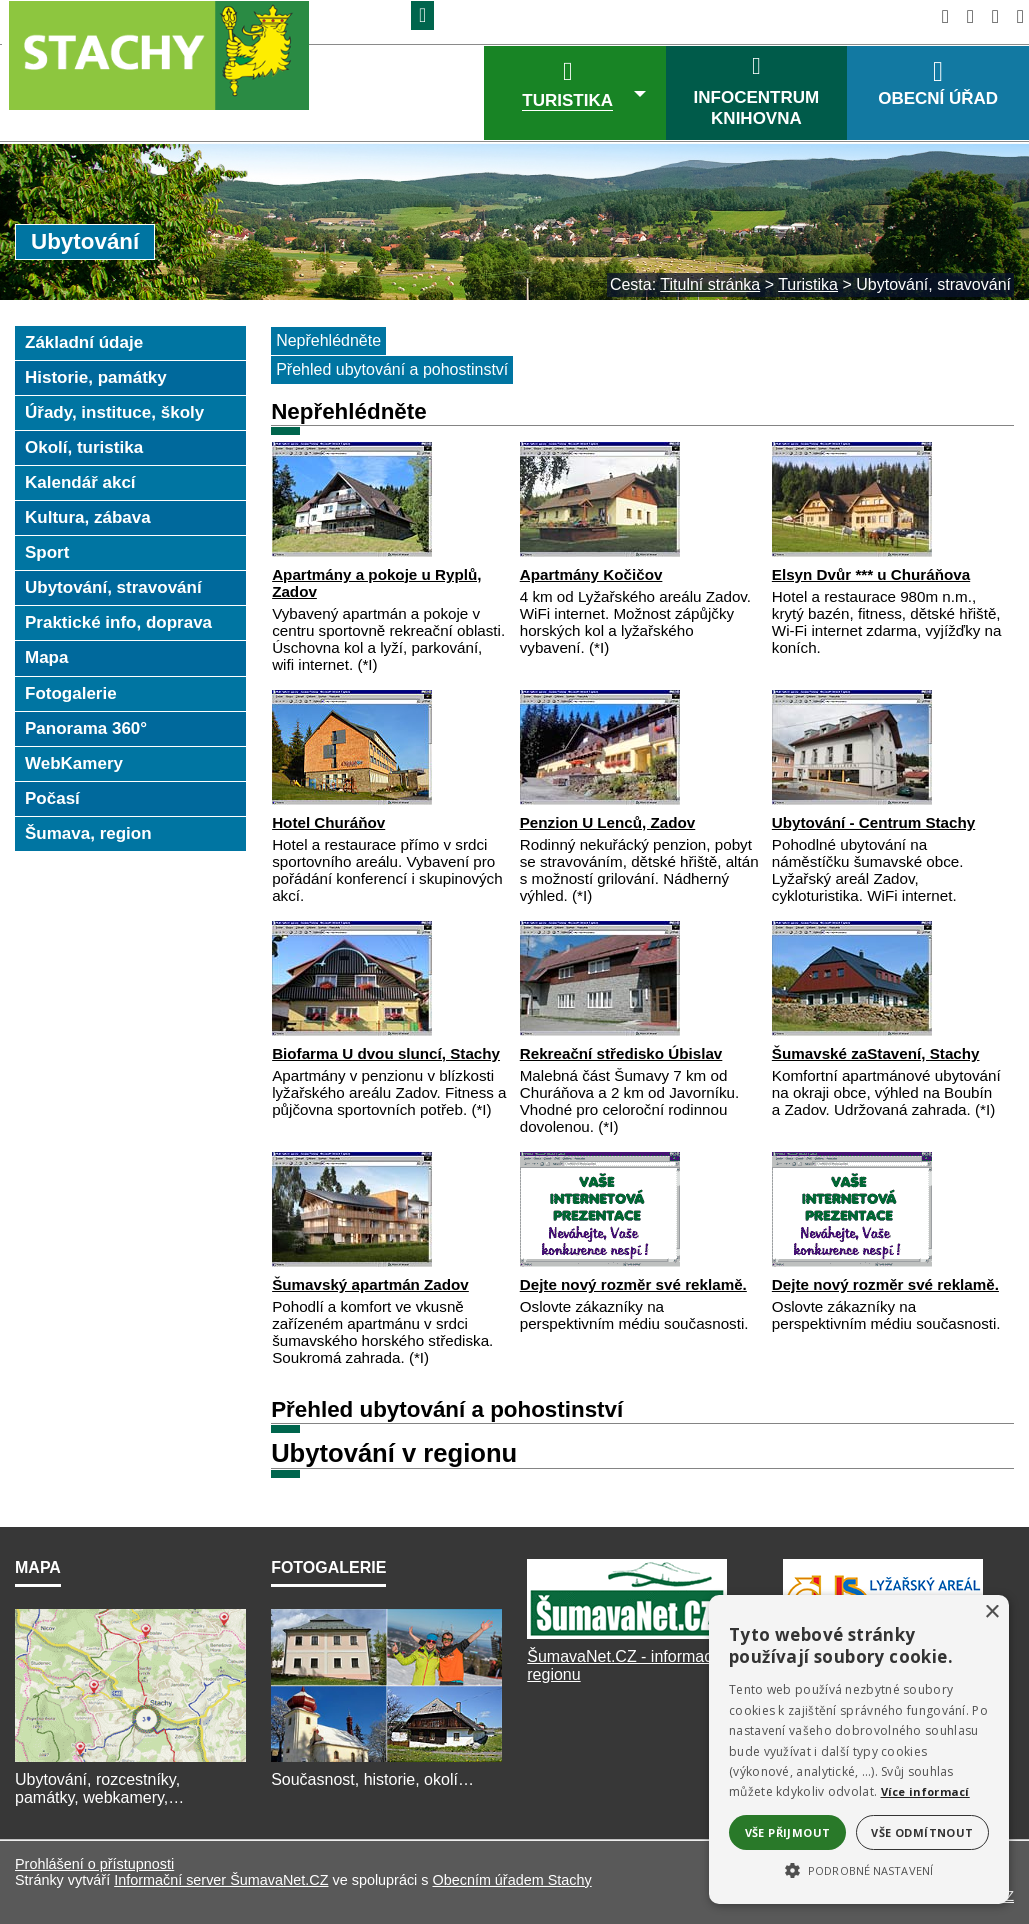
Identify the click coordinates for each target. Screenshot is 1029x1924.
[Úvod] (939, 16)
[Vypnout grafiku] (964, 16)
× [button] (991, 1612)
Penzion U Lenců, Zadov (608, 822)
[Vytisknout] (1014, 16)
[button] (859, 1869)
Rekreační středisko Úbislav (621, 1053)
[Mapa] (130, 1761)
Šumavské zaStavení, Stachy (876, 1053)
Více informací (925, 1791)
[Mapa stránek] (989, 16)
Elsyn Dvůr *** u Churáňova (871, 574)
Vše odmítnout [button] (922, 1832)
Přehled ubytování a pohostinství (392, 369)
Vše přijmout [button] (788, 1832)
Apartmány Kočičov (591, 574)
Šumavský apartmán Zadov (370, 1284)
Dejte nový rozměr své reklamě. (633, 1284)
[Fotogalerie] (386, 1761)
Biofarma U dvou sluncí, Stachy (386, 1053)
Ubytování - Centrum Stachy (873, 822)
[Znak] (422, 15)
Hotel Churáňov (328, 822)
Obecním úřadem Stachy (511, 1880)
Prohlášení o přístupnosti (94, 1864)
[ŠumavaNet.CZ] (627, 1638)
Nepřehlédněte (328, 340)
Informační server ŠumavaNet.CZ (221, 1880)
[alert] (859, 1749)
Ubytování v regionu (394, 1453)
